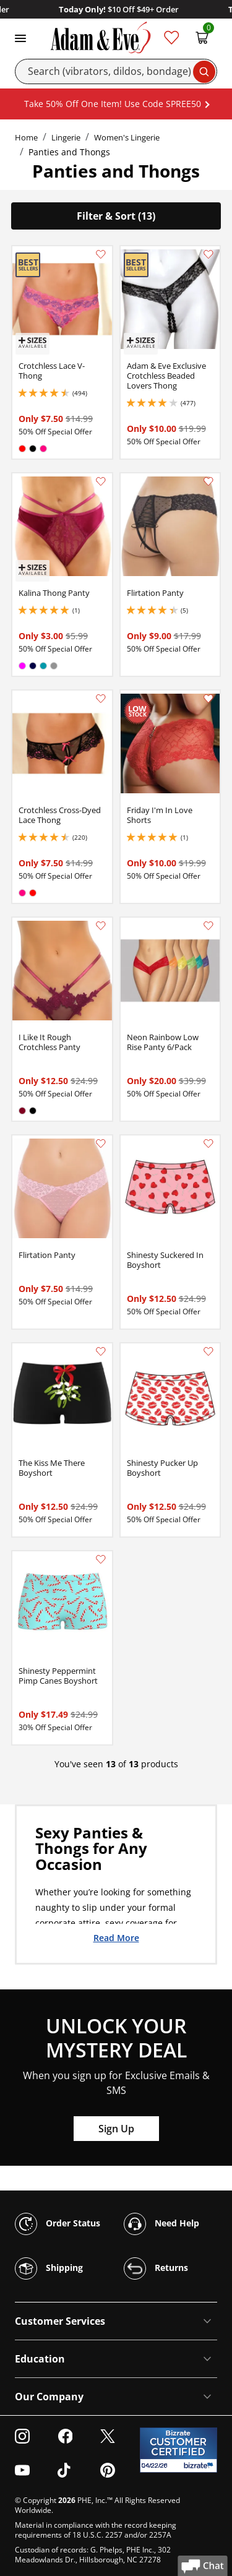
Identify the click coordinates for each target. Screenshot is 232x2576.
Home (26, 137)
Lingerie (65, 137)
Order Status (57, 2224)
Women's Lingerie (127, 137)
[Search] (116, 71)
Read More (116, 1937)
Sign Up (116, 2128)
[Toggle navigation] (20, 37)
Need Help (161, 2224)
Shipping (49, 2268)
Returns (156, 2268)
